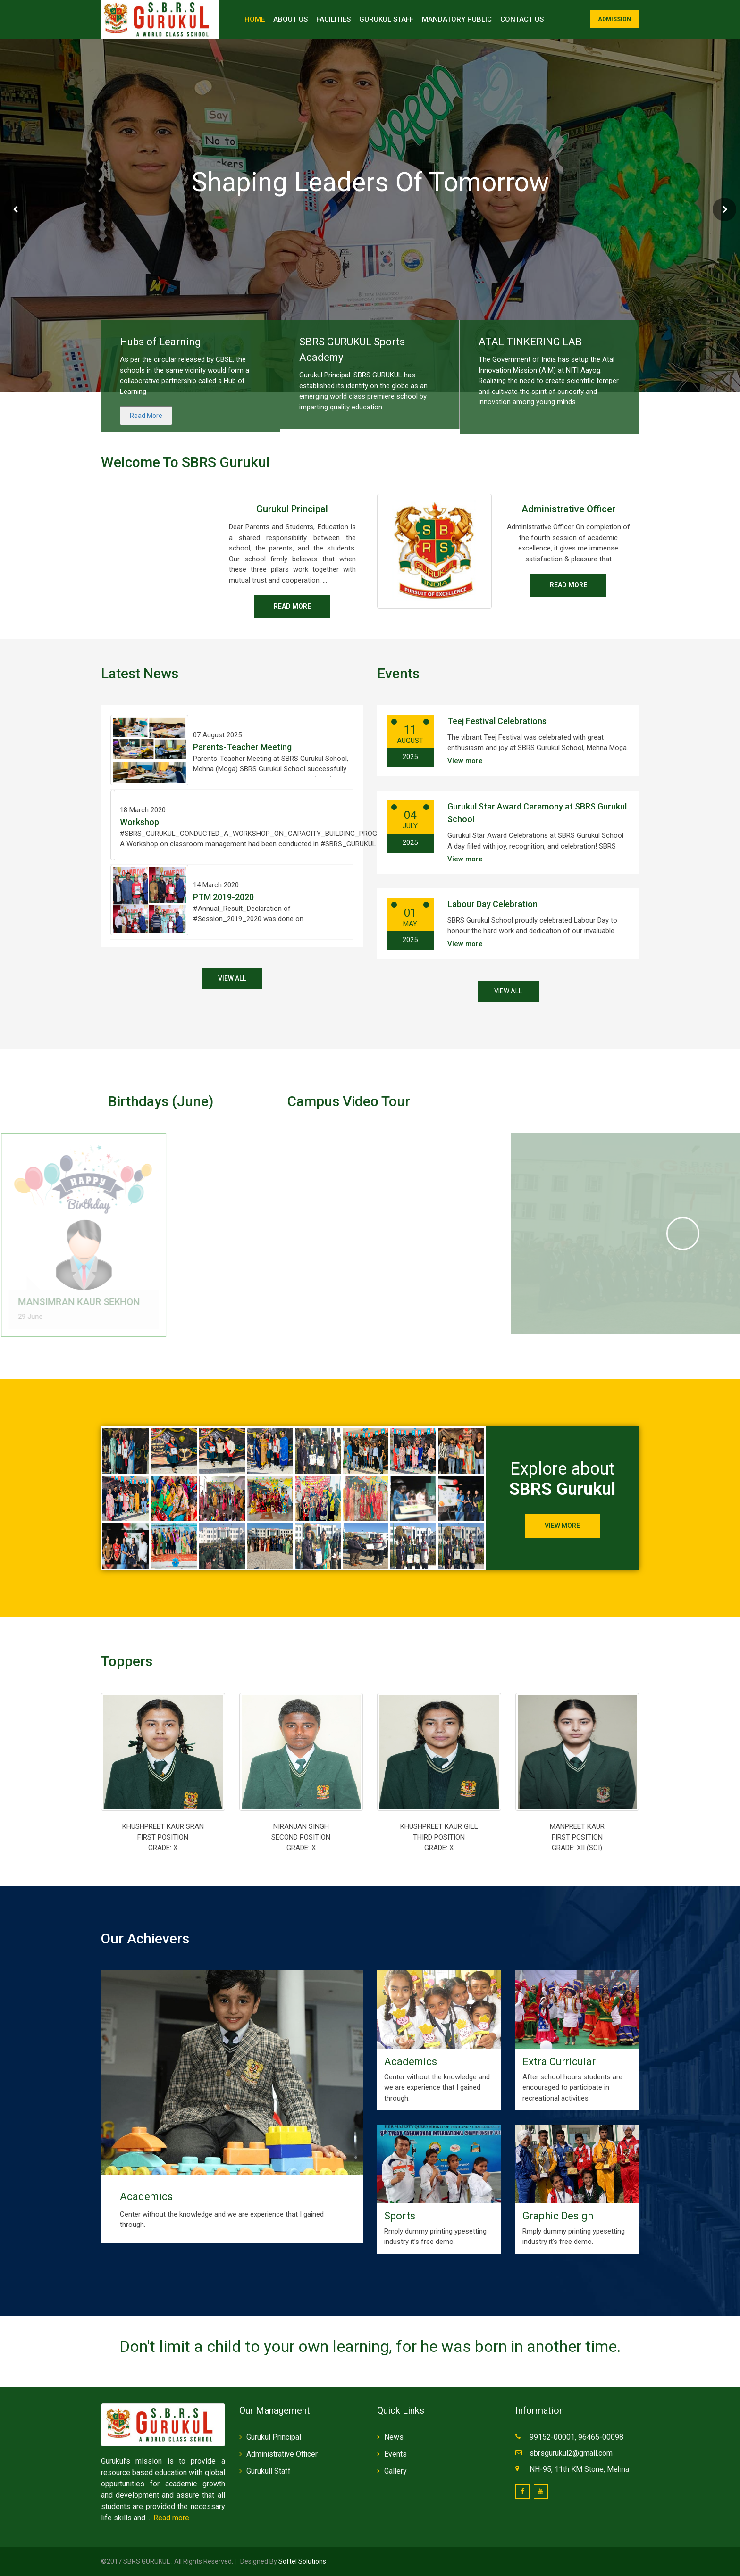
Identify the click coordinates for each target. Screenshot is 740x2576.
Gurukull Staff (268, 2471)
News (394, 2437)
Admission (614, 19)
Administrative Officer (568, 509)
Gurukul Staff (386, 19)
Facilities (333, 19)
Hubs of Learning (160, 342)
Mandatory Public (457, 19)
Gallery (395, 2471)
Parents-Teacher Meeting (242, 747)
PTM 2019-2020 (223, 897)
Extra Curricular (559, 2061)
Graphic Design (558, 2216)
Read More (146, 415)
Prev (15, 209)
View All (232, 978)
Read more (292, 606)
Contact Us (522, 19)
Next (724, 209)
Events (395, 2454)
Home (254, 19)
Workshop (139, 822)
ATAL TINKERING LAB (530, 342)
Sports (399, 2216)
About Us (290, 19)
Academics (146, 2196)
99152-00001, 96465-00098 (577, 2437)
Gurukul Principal (292, 509)
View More (562, 1525)
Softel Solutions (301, 2561)
